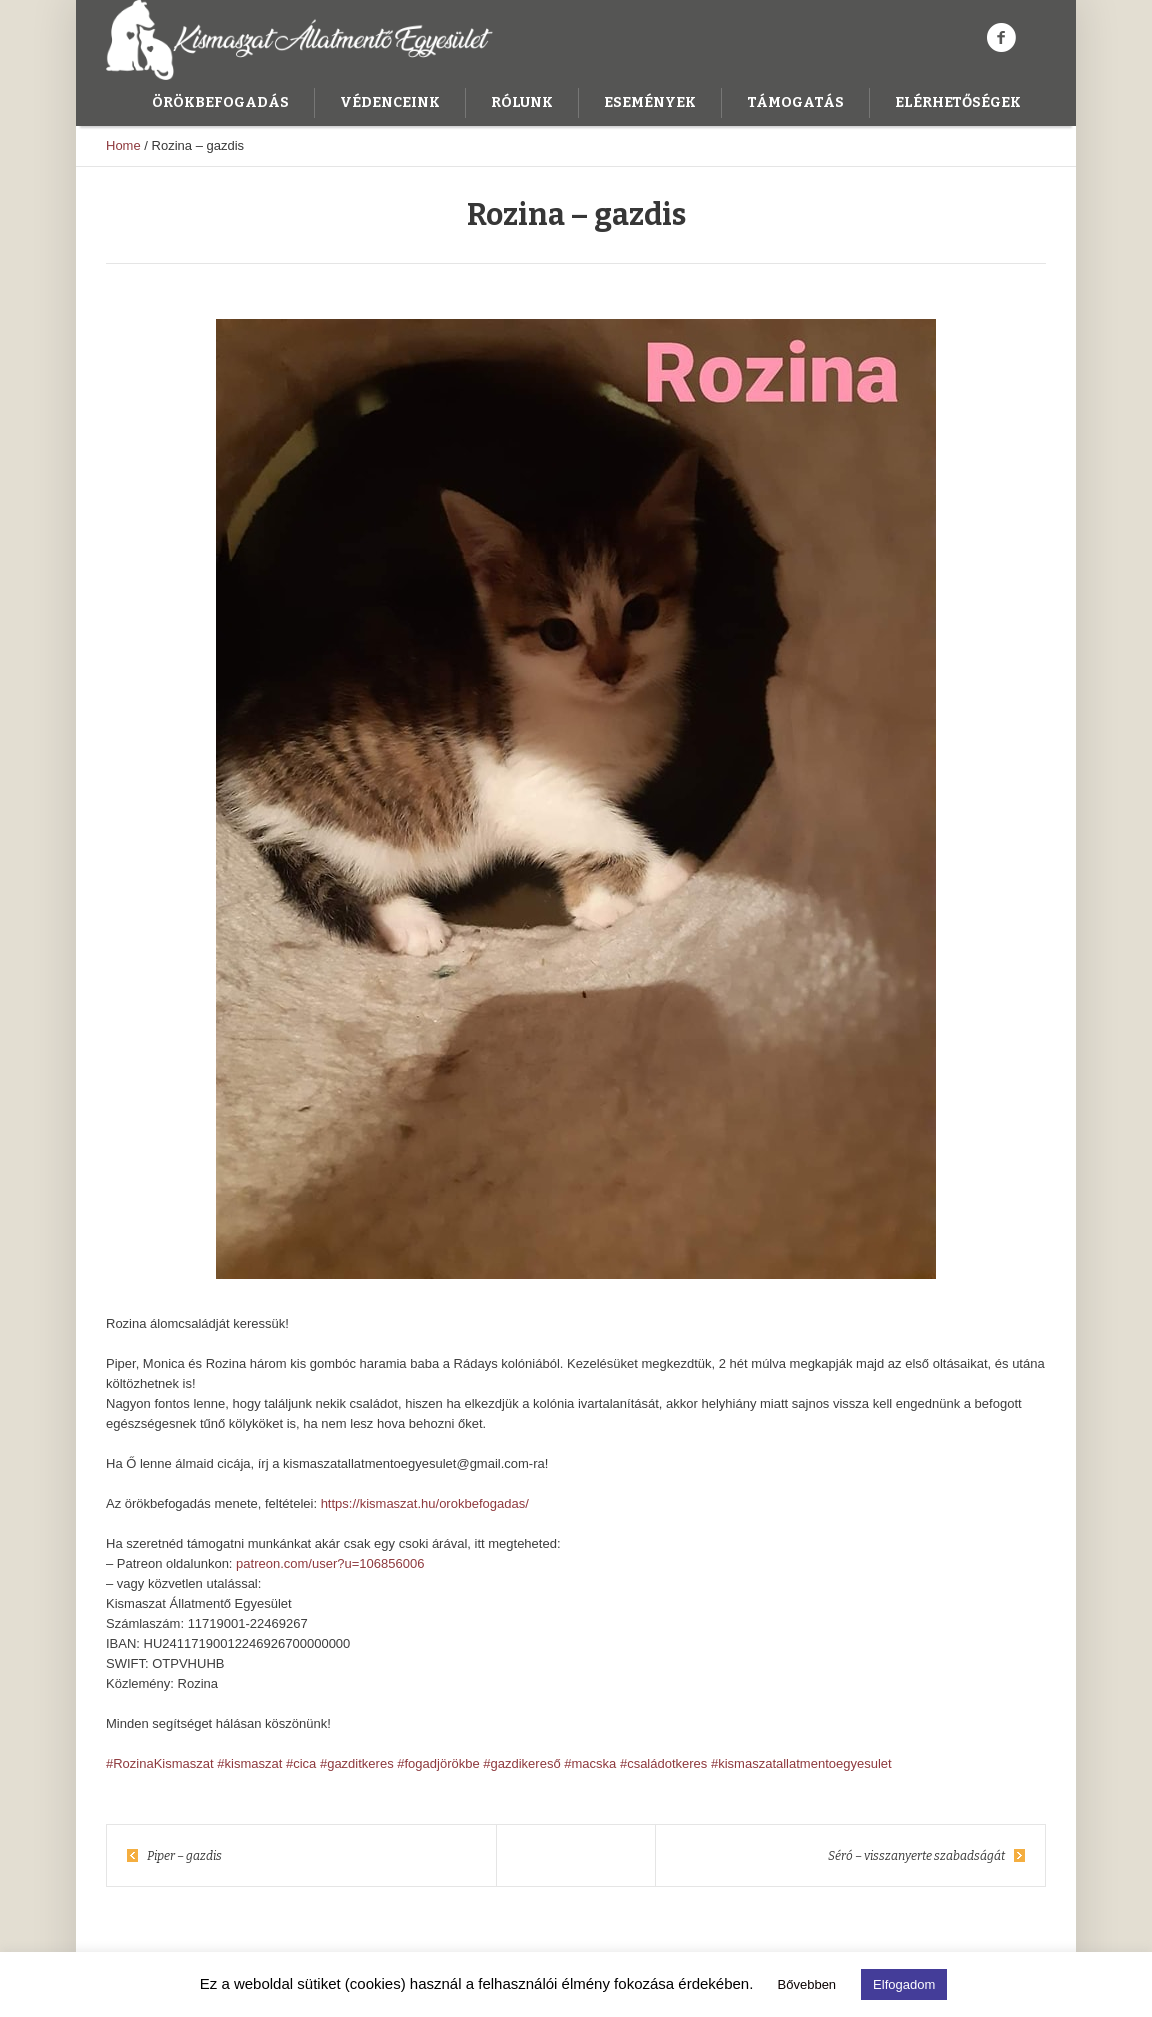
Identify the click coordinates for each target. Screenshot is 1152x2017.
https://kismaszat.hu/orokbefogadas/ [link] (425, 1503)
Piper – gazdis (184, 1856)
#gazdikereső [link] (521, 1763)
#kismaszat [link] (249, 1763)
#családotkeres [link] (663, 1763)
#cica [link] (301, 1763)
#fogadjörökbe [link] (438, 1763)
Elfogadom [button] (904, 1984)
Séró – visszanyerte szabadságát (916, 1856)
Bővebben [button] (807, 1984)
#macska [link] (590, 1763)
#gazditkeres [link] (357, 1763)
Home (123, 145)
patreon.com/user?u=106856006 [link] (330, 1563)
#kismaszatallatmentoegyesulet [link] (801, 1763)
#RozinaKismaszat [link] (160, 1763)
